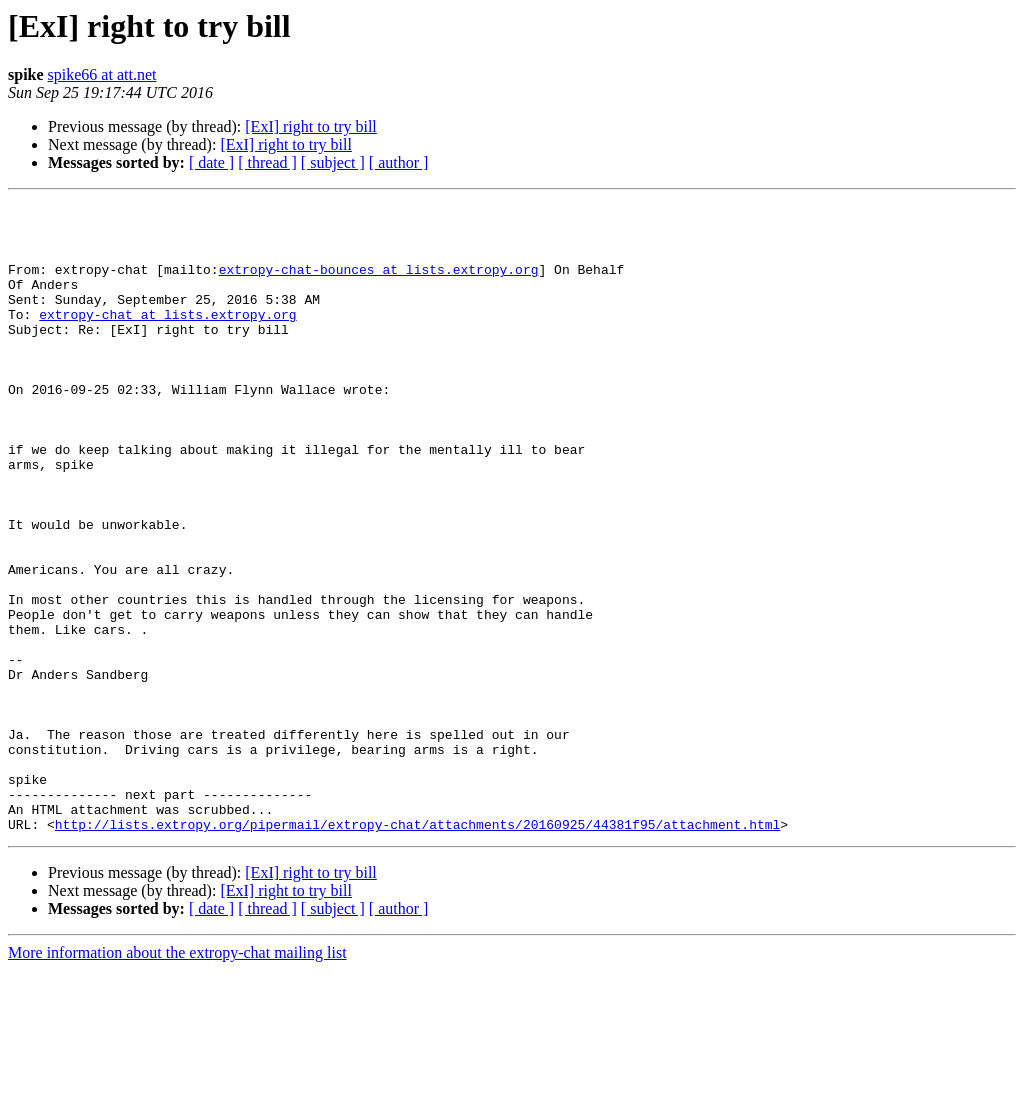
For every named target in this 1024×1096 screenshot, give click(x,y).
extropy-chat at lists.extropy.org (167, 338)
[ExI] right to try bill (311, 126)
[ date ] (211, 162)
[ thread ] (267, 162)
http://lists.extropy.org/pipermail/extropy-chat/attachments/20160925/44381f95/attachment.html (417, 950)
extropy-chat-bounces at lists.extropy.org (379, 284)
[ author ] (399, 162)
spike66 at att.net (102, 74)
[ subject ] (333, 162)
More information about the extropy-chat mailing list (177, 1078)
